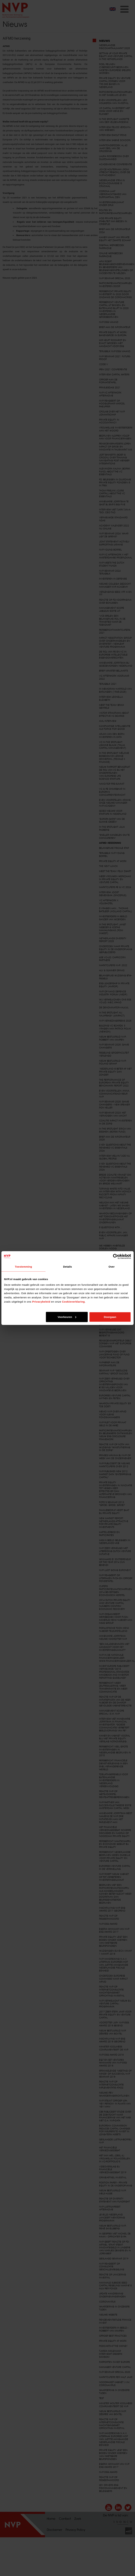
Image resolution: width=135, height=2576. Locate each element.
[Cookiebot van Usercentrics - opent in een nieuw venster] (115, 1256)
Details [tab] (67, 1266)
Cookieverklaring (73, 1301)
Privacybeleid (41, 1301)
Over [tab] (111, 1266)
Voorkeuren (67, 1316)
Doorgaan (110, 1316)
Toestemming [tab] (23, 1266)
